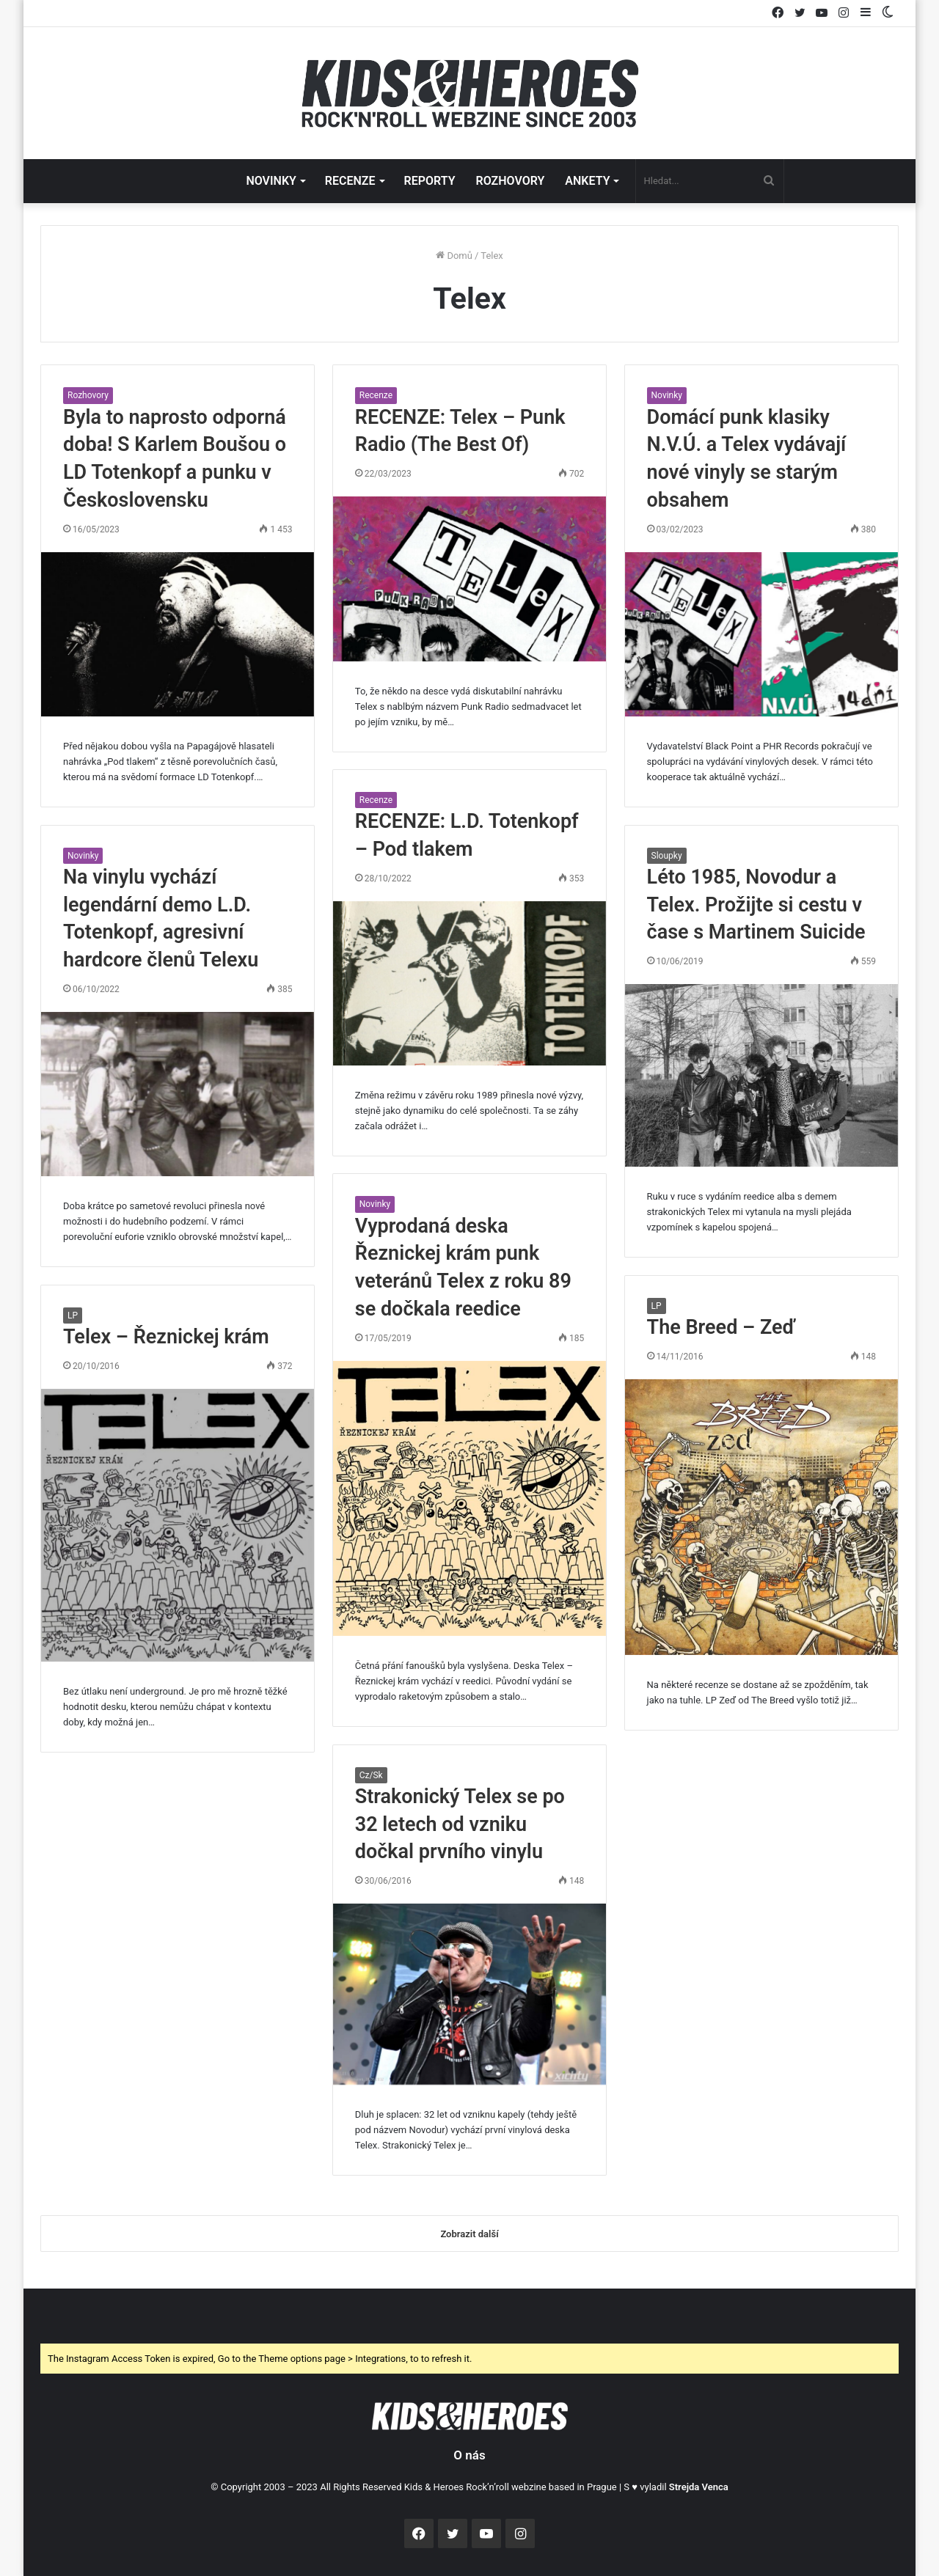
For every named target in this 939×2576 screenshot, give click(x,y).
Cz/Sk (371, 1775)
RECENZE (350, 181)
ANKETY (587, 181)
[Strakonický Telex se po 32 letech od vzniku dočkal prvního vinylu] (469, 1994)
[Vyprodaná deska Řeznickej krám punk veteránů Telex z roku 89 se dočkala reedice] (469, 1498)
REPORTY (430, 181)
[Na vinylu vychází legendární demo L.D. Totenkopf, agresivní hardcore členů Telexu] (177, 1094)
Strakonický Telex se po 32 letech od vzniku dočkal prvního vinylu (460, 1824)
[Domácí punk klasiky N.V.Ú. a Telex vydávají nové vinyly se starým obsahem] (761, 634)
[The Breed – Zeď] (761, 1517)
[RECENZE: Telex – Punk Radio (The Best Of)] (469, 578)
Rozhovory (88, 395)
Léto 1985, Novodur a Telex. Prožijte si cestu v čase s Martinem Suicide (756, 904)
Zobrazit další (469, 2233)
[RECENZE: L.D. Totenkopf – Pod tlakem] (469, 983)
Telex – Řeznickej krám (166, 1336)
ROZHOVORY (510, 181)
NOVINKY (271, 181)
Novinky (666, 395)
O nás (469, 2455)
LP (656, 1306)
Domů (454, 255)
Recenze (375, 395)
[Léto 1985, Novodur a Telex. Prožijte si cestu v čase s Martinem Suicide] (761, 1075)
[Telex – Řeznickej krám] (177, 1525)
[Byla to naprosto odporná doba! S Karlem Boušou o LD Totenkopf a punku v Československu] (177, 634)
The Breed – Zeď (721, 1327)
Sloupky (666, 856)
